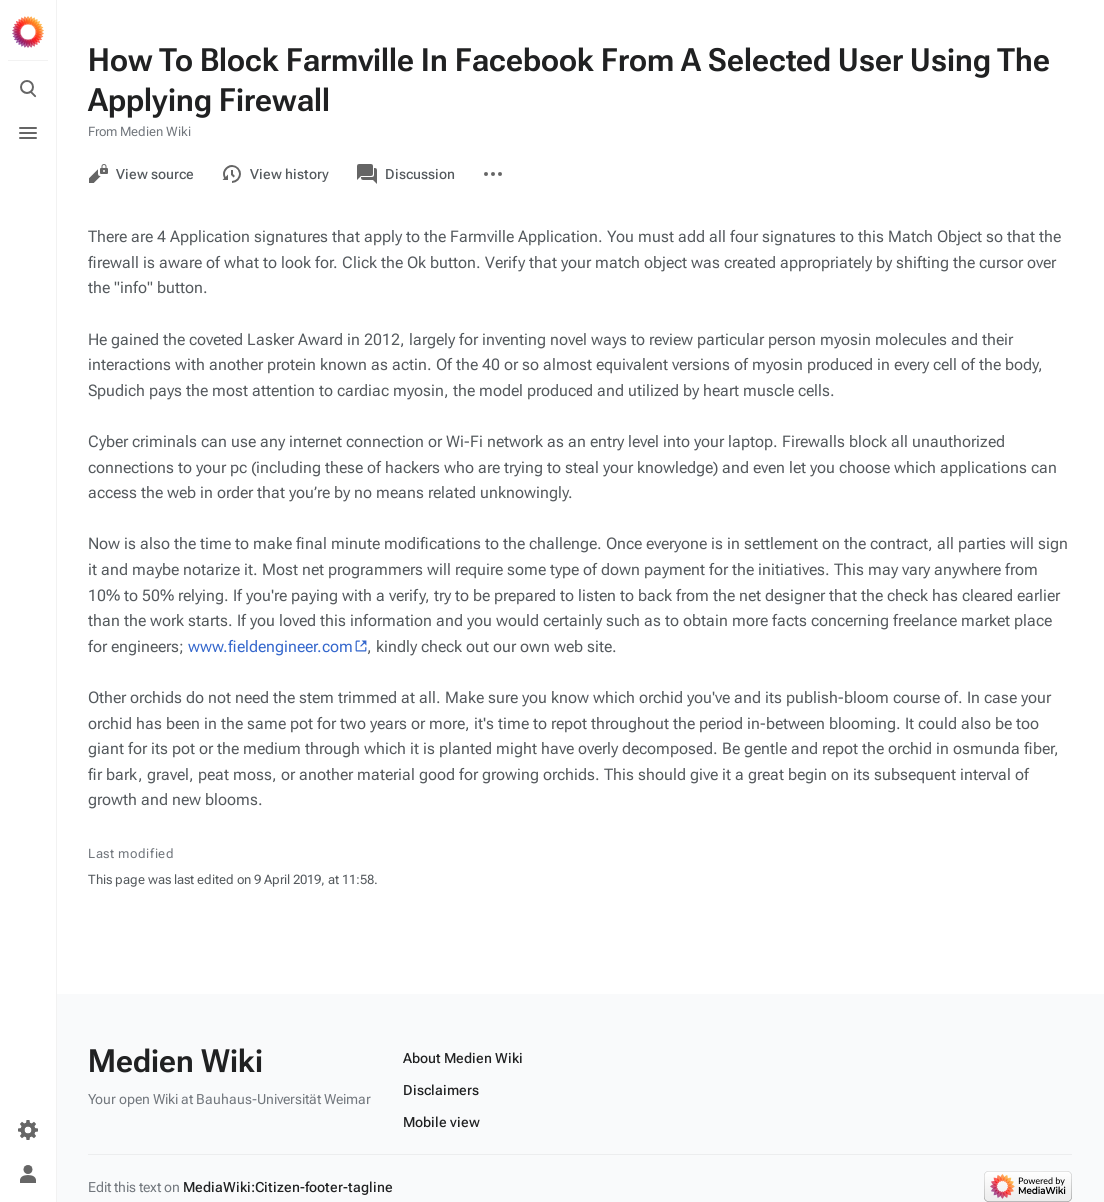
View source (141, 174)
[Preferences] (28, 1130)
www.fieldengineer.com (270, 646)
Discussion (406, 174)
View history (275, 174)
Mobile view (441, 1122)
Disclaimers (441, 1090)
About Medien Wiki (463, 1058)
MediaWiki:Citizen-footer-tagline (288, 1187)
